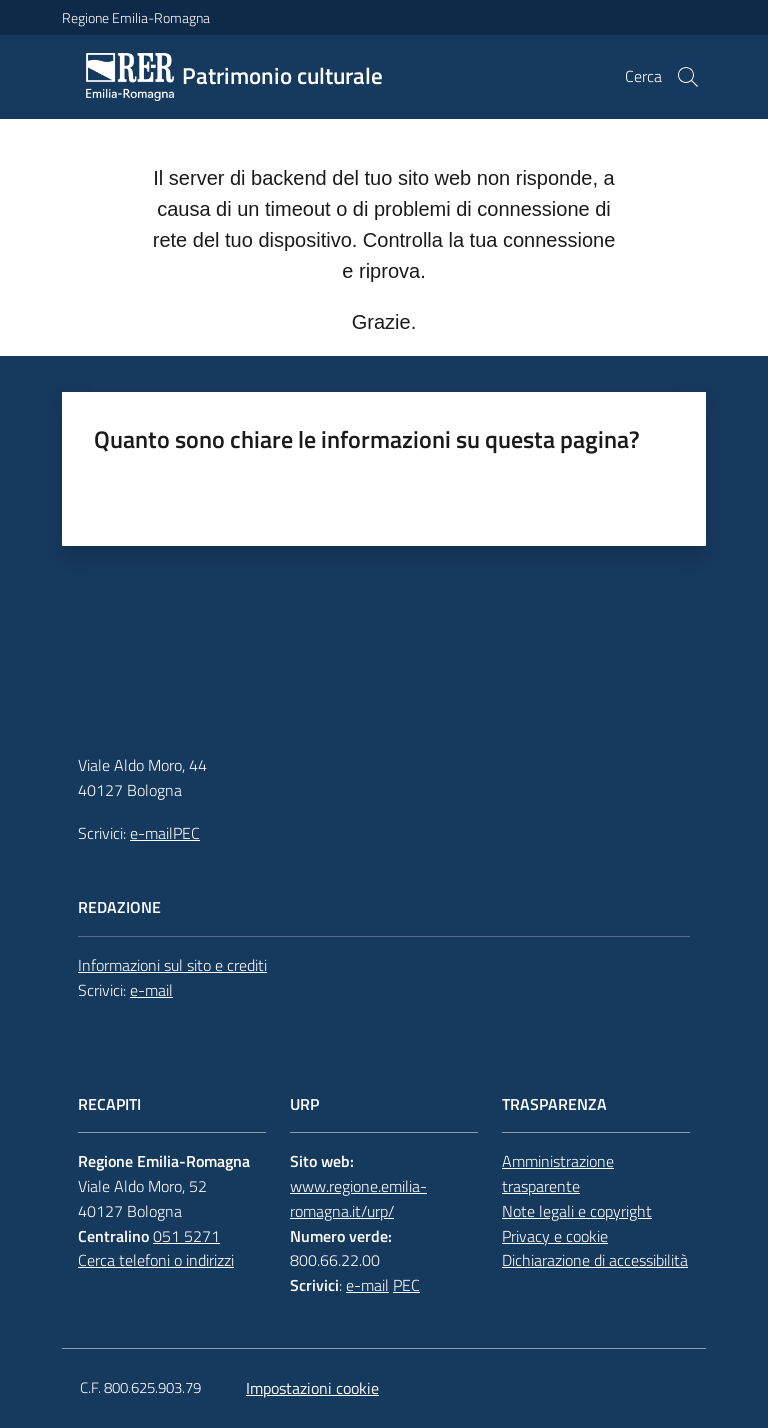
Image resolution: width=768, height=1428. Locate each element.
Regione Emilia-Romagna (136, 17)
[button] (688, 77)
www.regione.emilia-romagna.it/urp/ (358, 1198)
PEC (186, 833)
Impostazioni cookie (312, 1388)
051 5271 (186, 1236)
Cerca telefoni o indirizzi (156, 1260)
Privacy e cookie (555, 1236)
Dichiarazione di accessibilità (595, 1260)
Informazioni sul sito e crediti (172, 965)
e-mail (151, 833)
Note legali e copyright (577, 1211)
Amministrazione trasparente (558, 1173)
